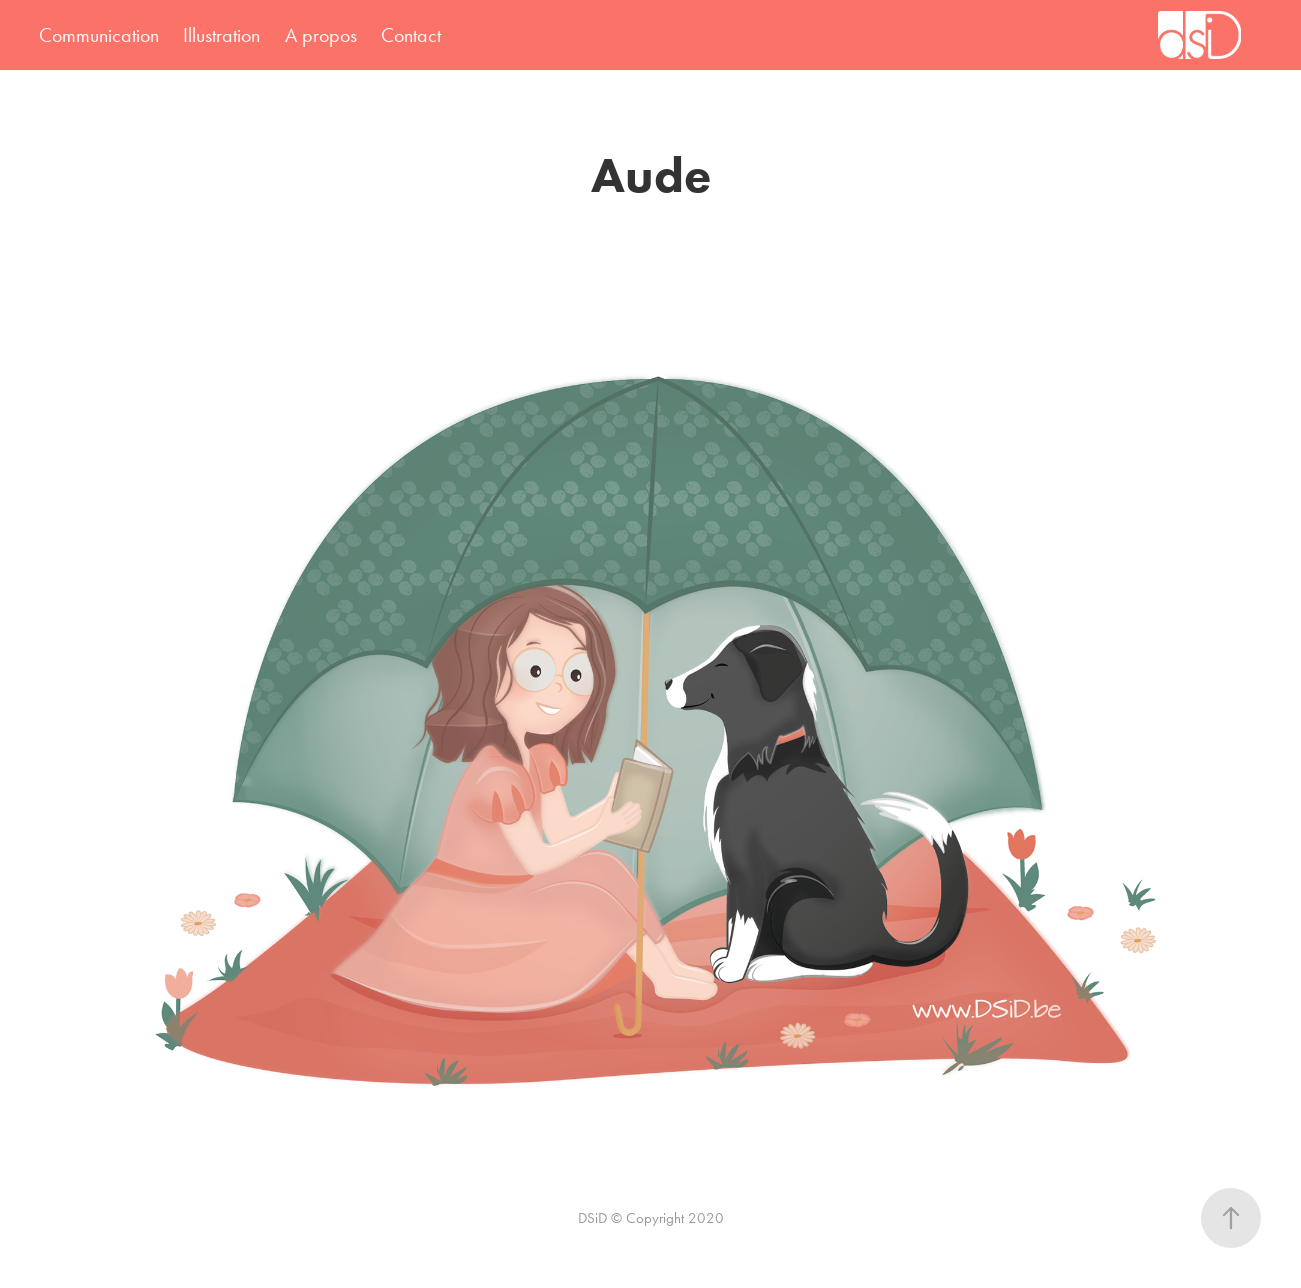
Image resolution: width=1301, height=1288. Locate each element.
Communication (99, 35)
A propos (321, 35)
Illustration (221, 35)
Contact (411, 35)
